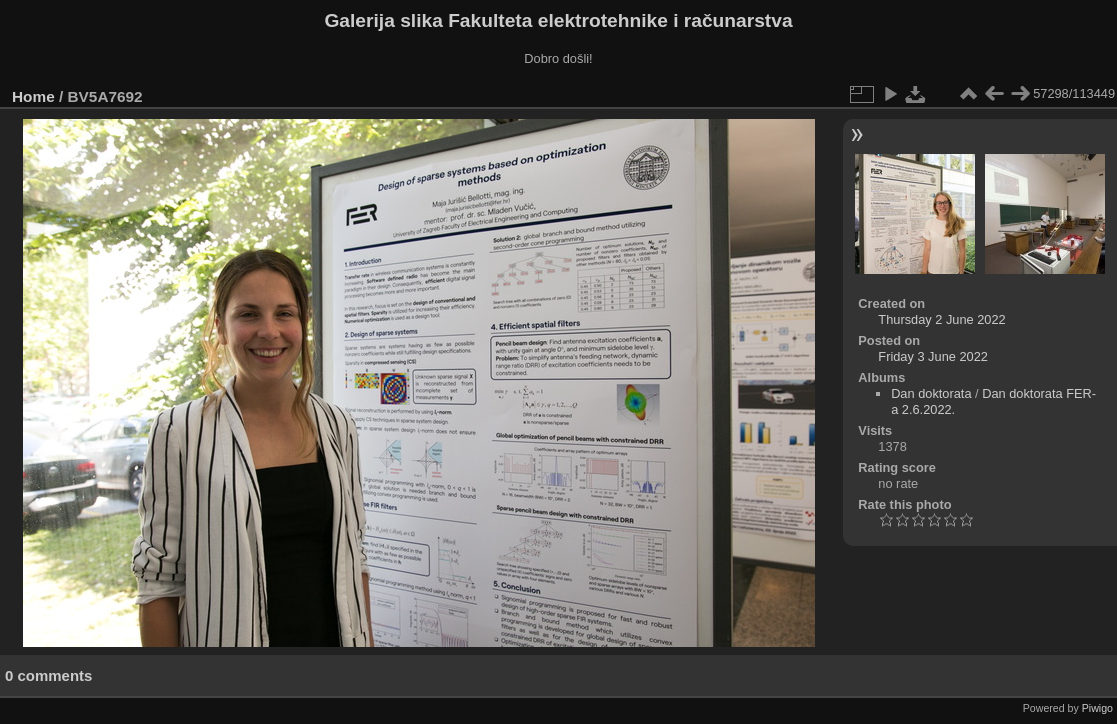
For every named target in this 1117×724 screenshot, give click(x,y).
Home (33, 96)
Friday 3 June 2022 (933, 356)
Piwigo (1097, 708)
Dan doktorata (931, 393)
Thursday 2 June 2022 (941, 319)
